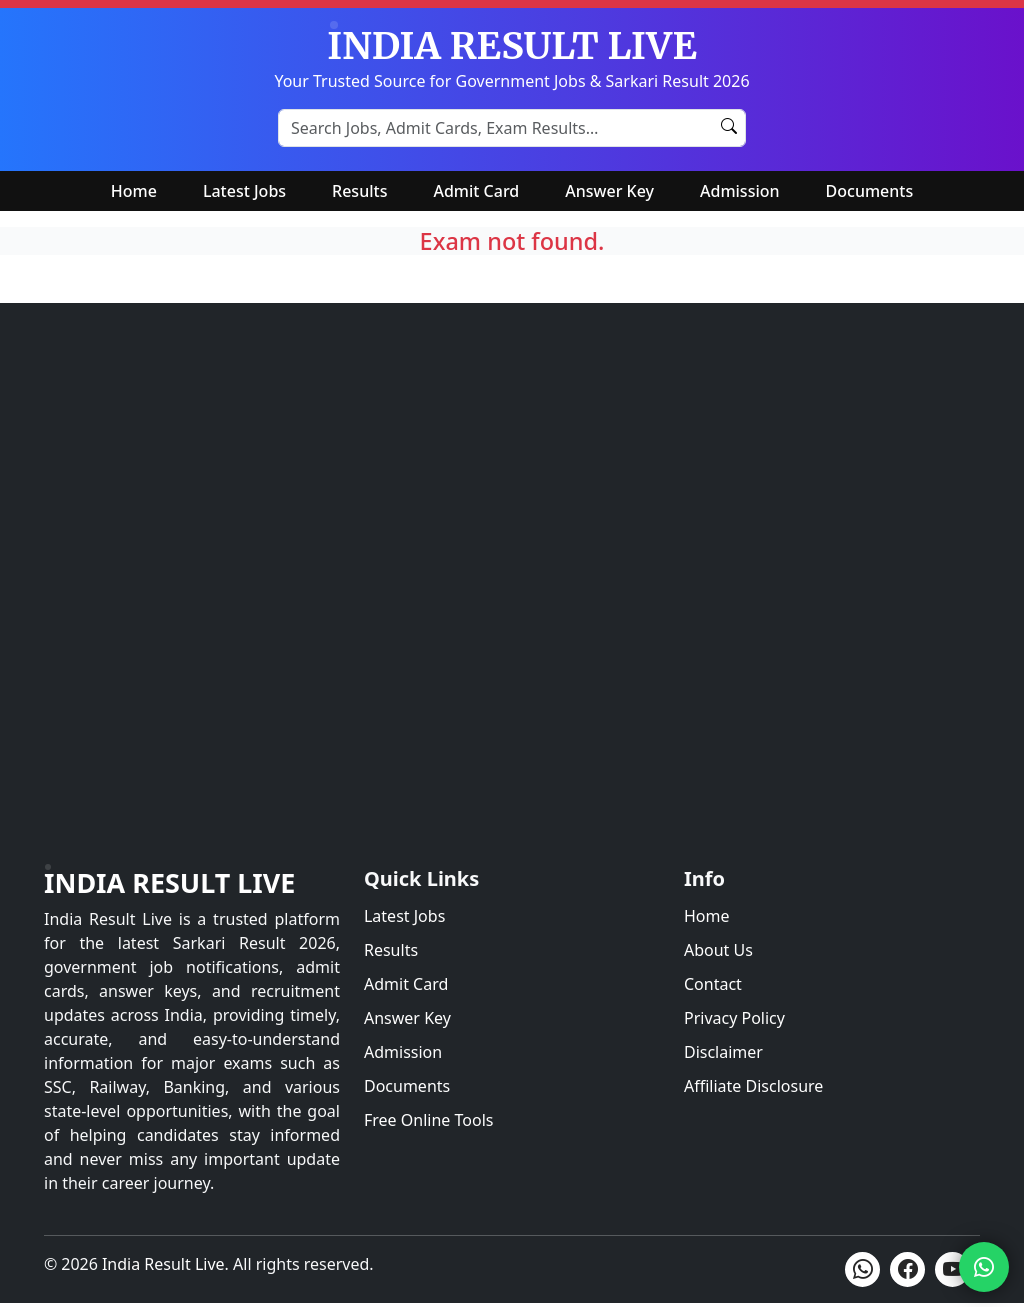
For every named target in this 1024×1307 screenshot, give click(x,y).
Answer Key (609, 191)
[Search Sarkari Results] (512, 128)
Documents (870, 191)
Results (359, 191)
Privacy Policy (734, 1018)
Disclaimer (723, 1052)
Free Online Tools (428, 1120)
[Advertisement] (512, 609)
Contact (713, 984)
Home (134, 191)
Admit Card (476, 191)
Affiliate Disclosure (753, 1086)
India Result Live (169, 882)
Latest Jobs (244, 191)
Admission (740, 191)
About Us (718, 950)
